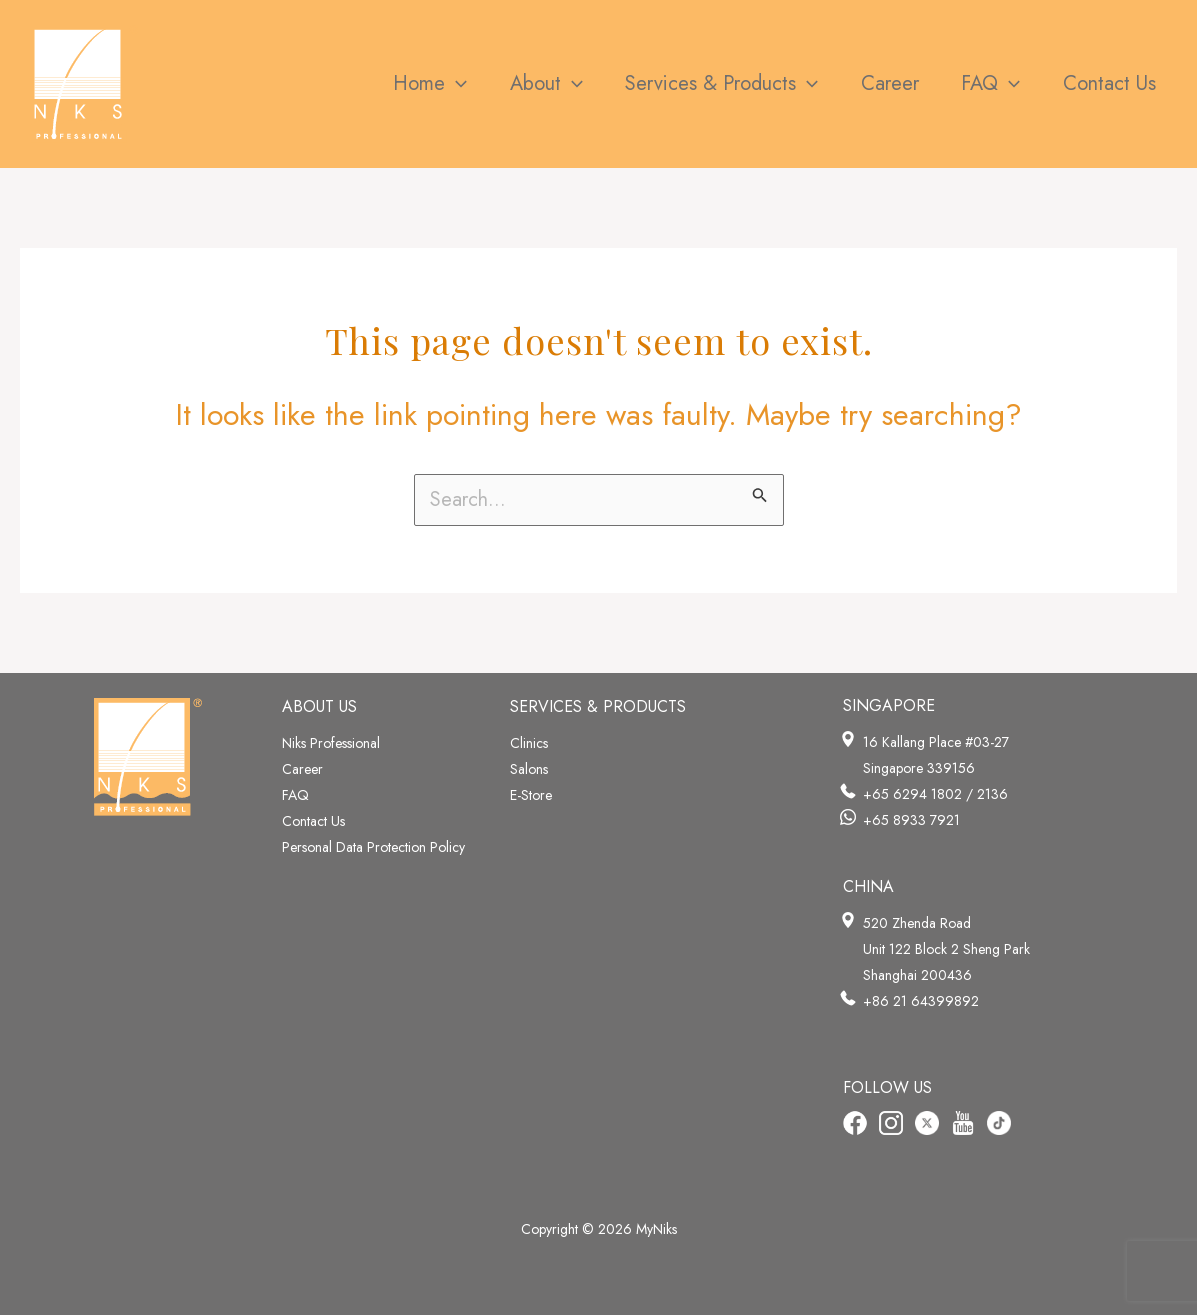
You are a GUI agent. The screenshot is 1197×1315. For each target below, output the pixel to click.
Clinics (529, 743)
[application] (415, 84)
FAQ (295, 795)
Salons (529, 769)
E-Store (531, 795)
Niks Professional (331, 743)
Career (302, 769)
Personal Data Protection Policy (373, 847)
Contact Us (313, 821)
